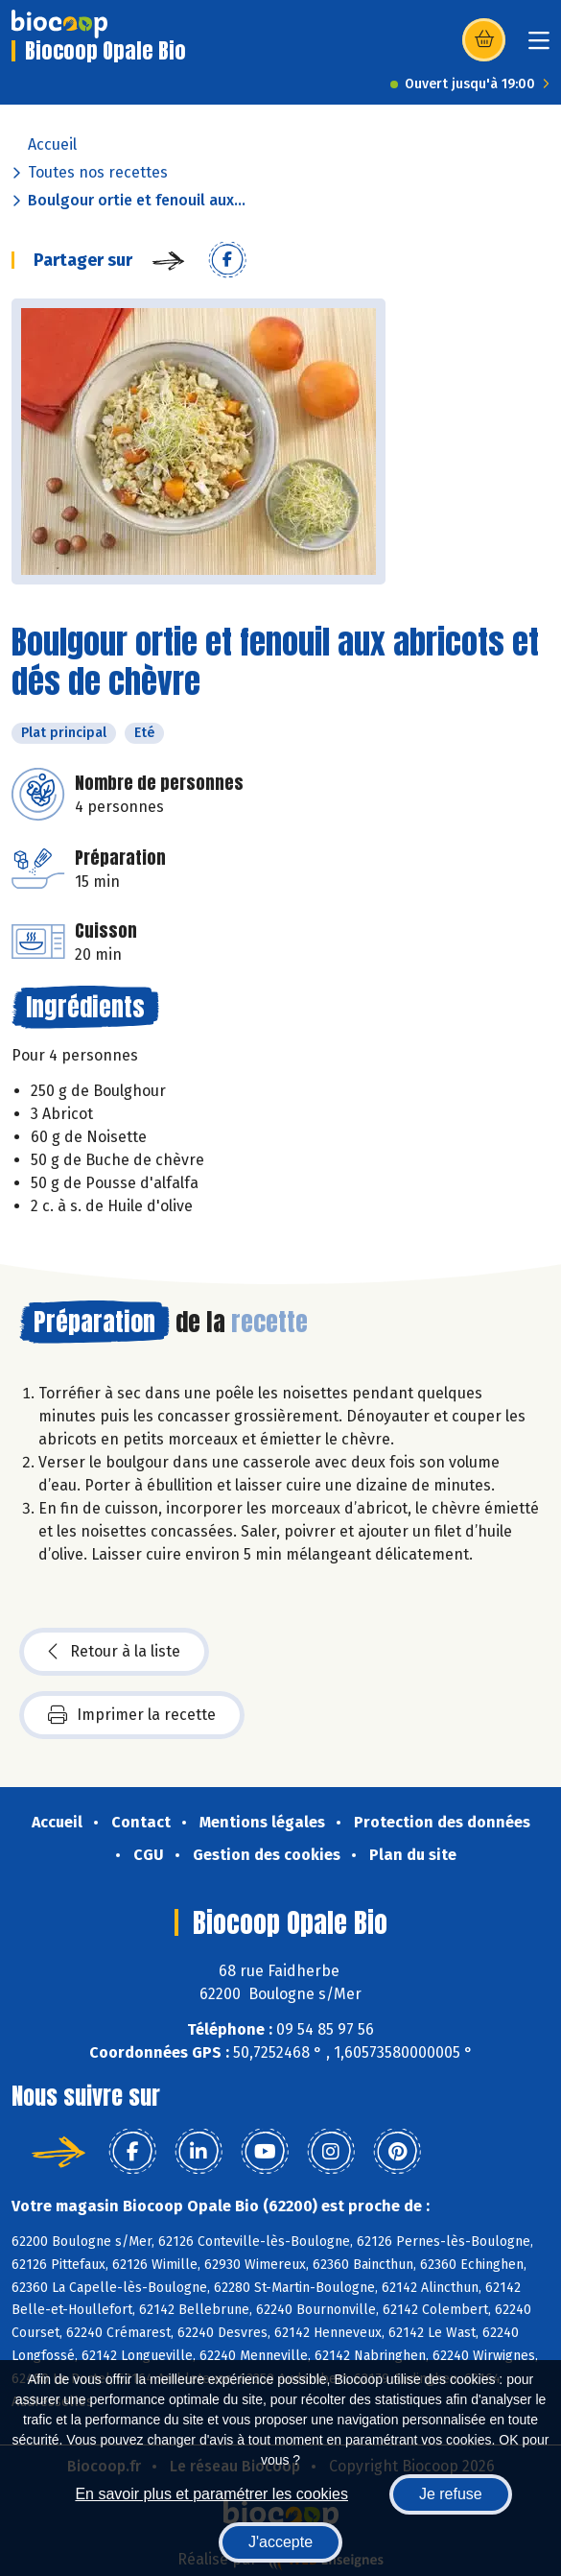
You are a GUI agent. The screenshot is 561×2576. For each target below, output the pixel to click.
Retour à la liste (114, 1651)
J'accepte (280, 2542)
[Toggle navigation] (538, 47)
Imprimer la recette (132, 1715)
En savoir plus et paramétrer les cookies (211, 2494)
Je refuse (450, 2494)
